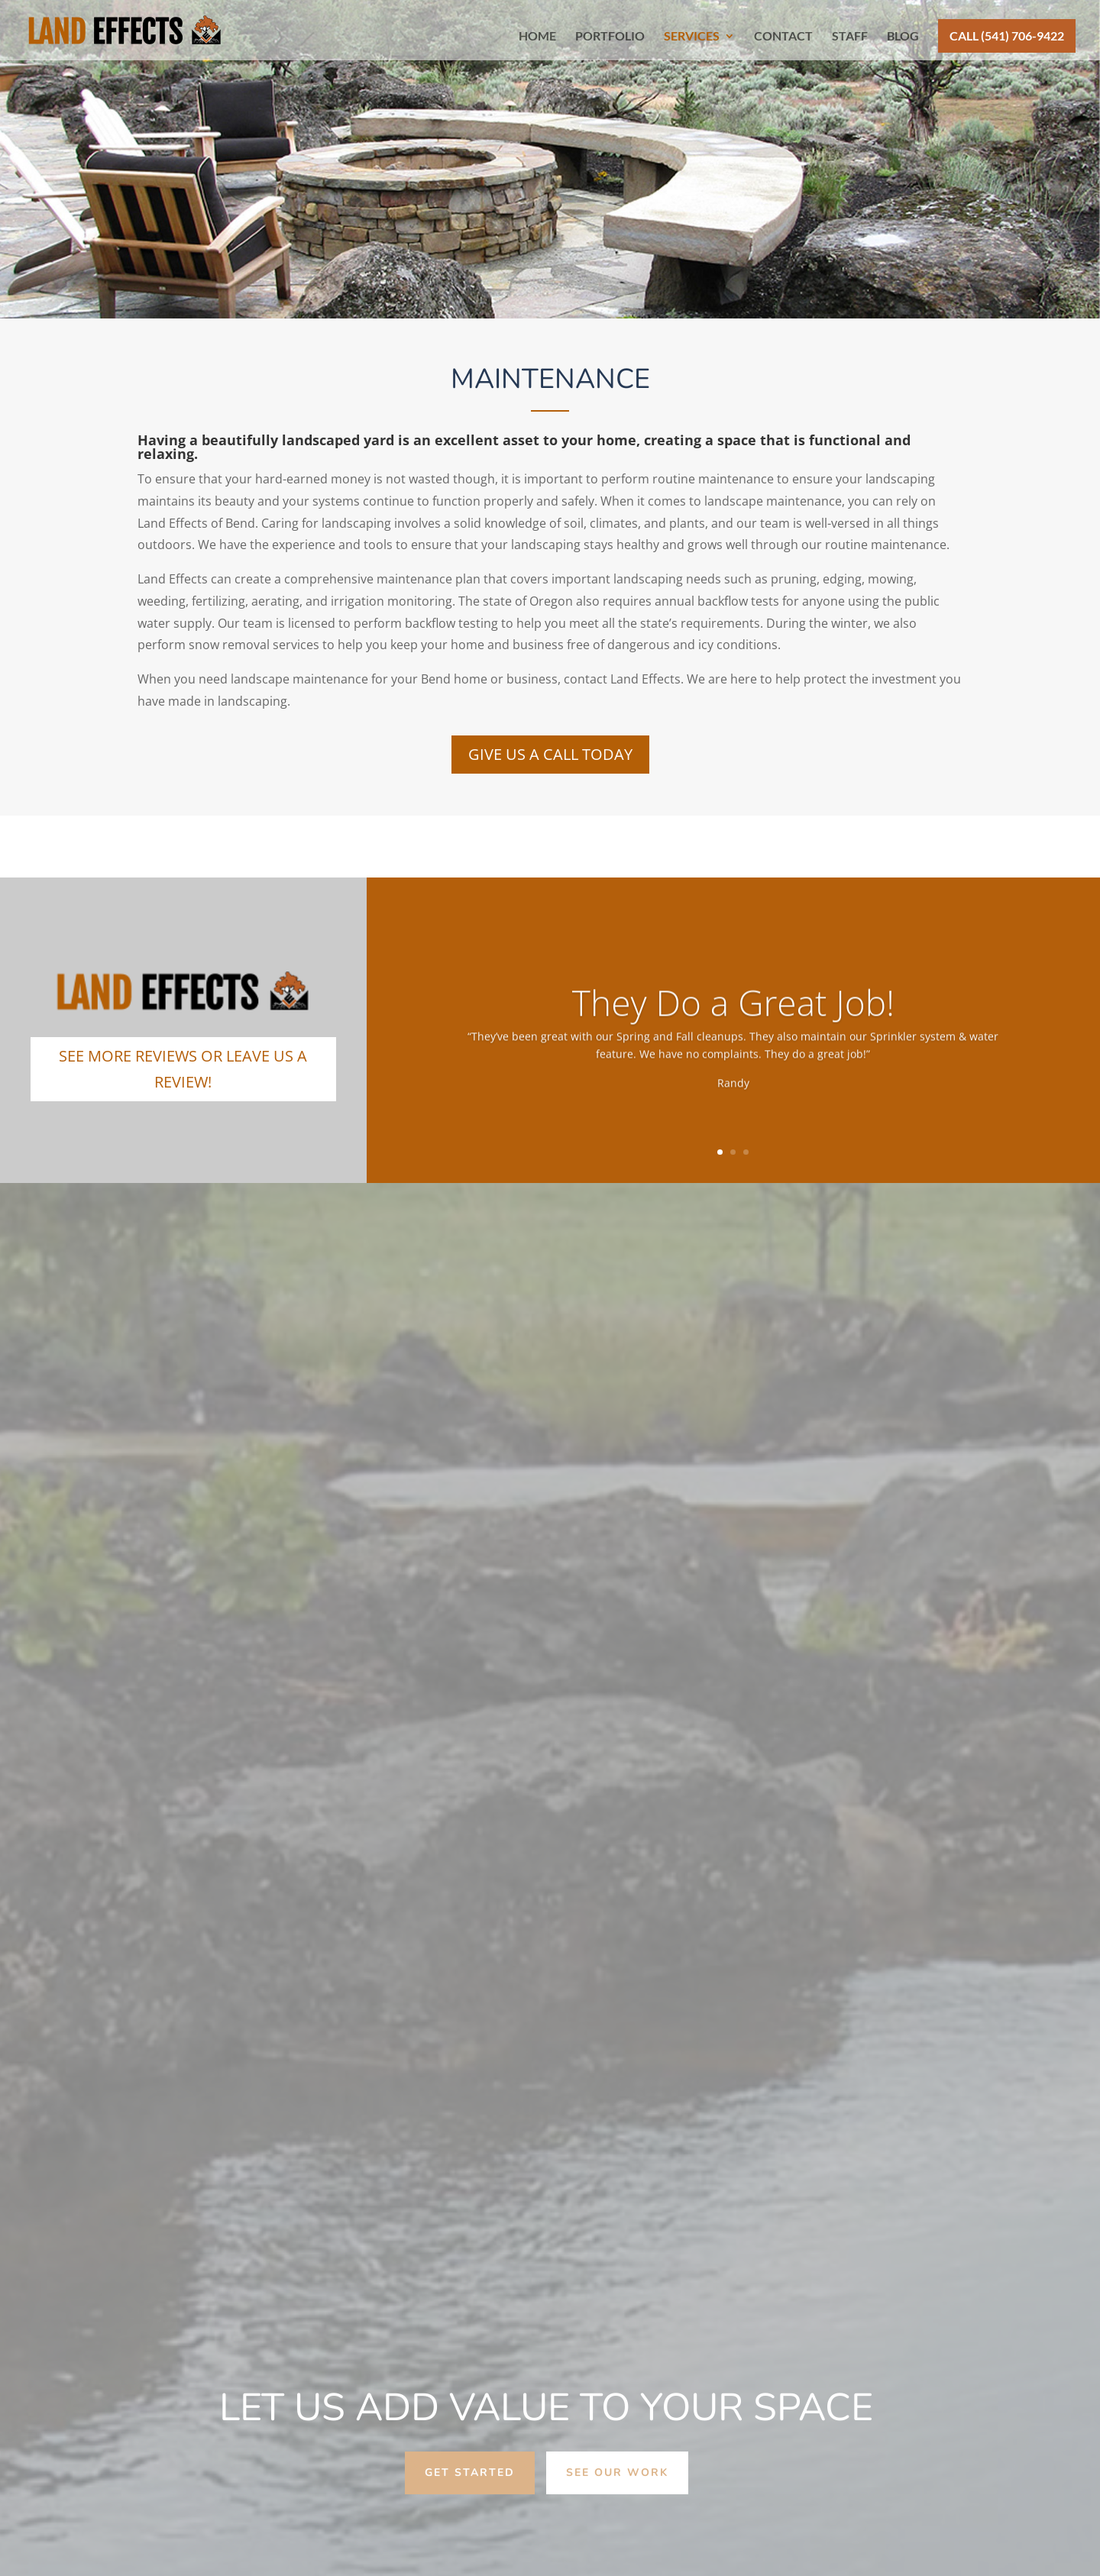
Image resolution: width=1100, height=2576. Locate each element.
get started (470, 2472)
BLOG (903, 37)
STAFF (850, 37)
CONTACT (783, 37)
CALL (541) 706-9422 (1007, 35)
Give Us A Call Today (550, 754)
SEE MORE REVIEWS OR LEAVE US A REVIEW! (183, 1069)
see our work (617, 2472)
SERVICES (692, 37)
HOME (537, 37)
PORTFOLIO (610, 37)
